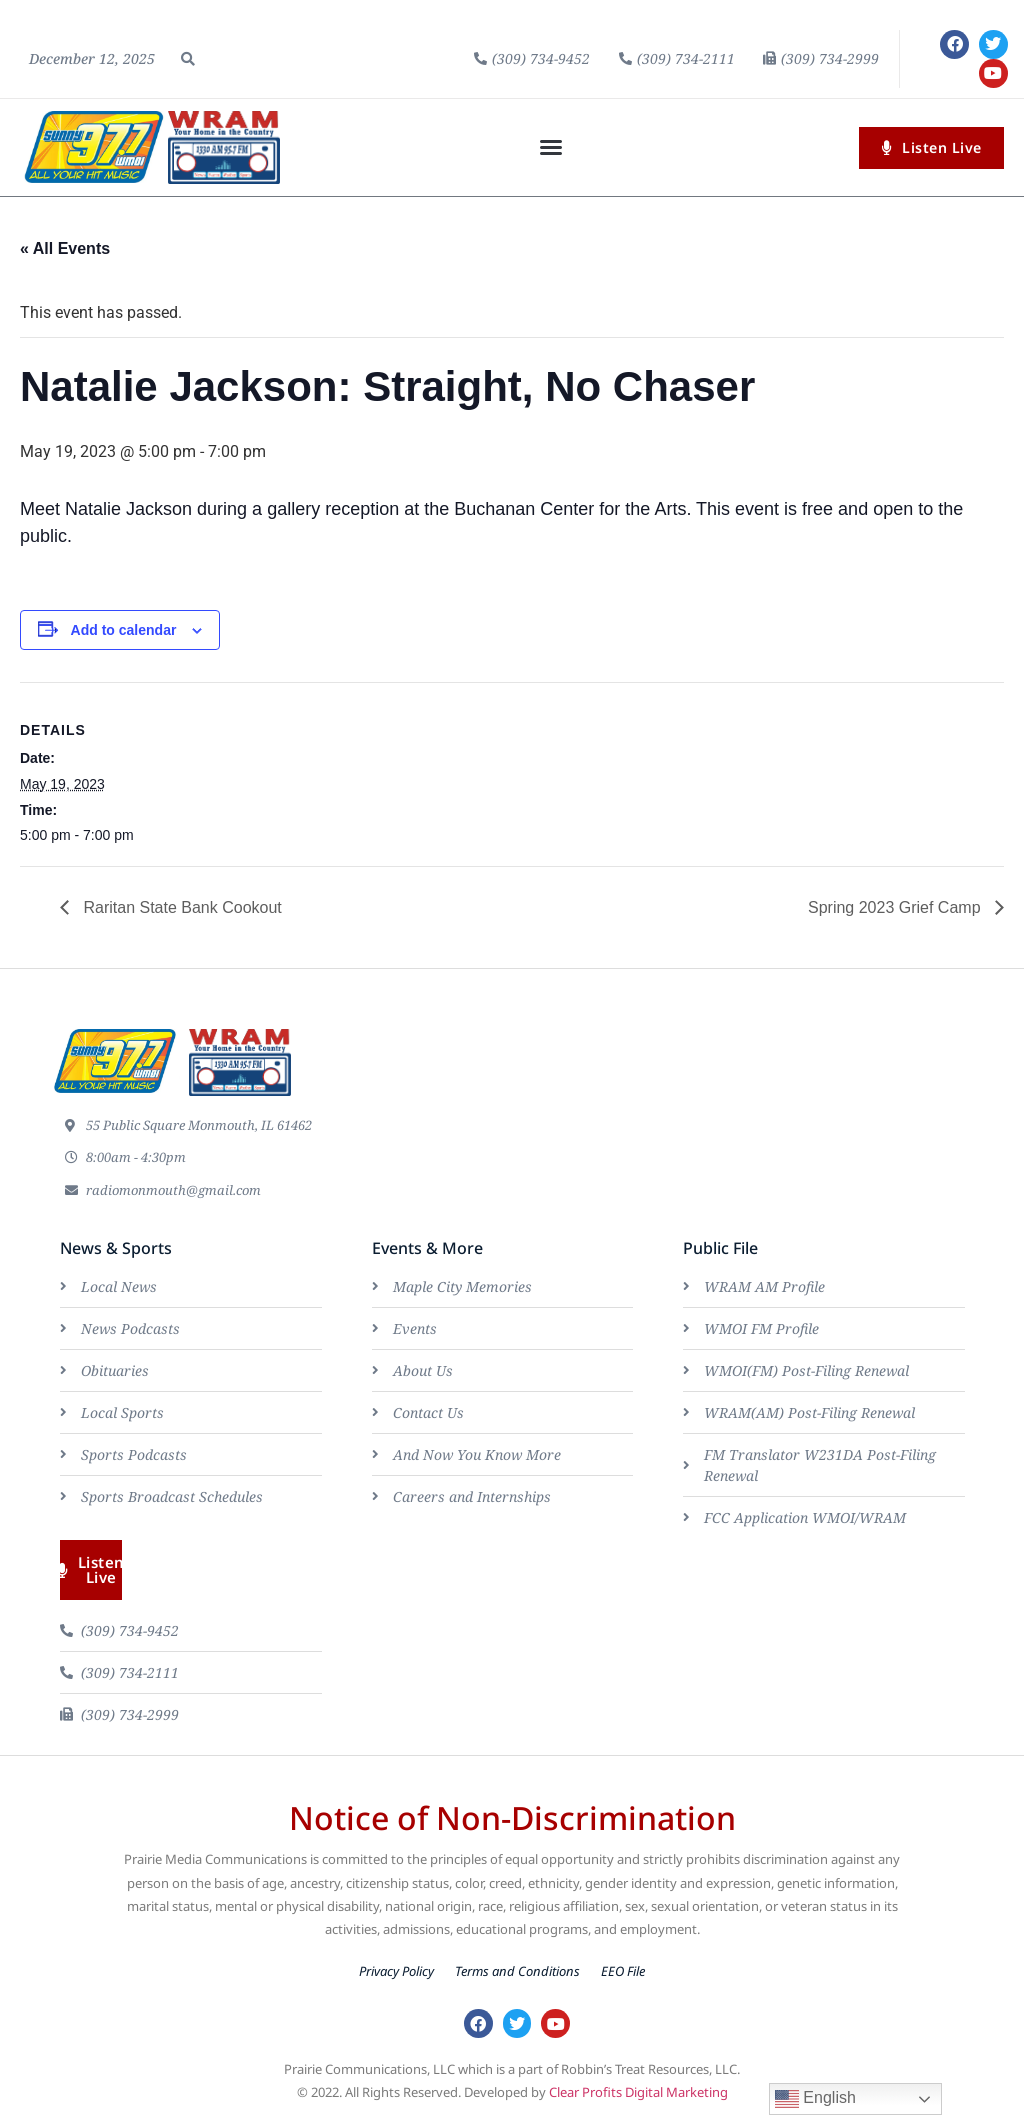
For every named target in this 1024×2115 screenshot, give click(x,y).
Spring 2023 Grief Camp (896, 907)
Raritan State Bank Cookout (180, 907)
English (815, 2099)
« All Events (65, 248)
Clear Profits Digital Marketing (638, 2092)
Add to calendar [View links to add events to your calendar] (124, 630)
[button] (188, 59)
